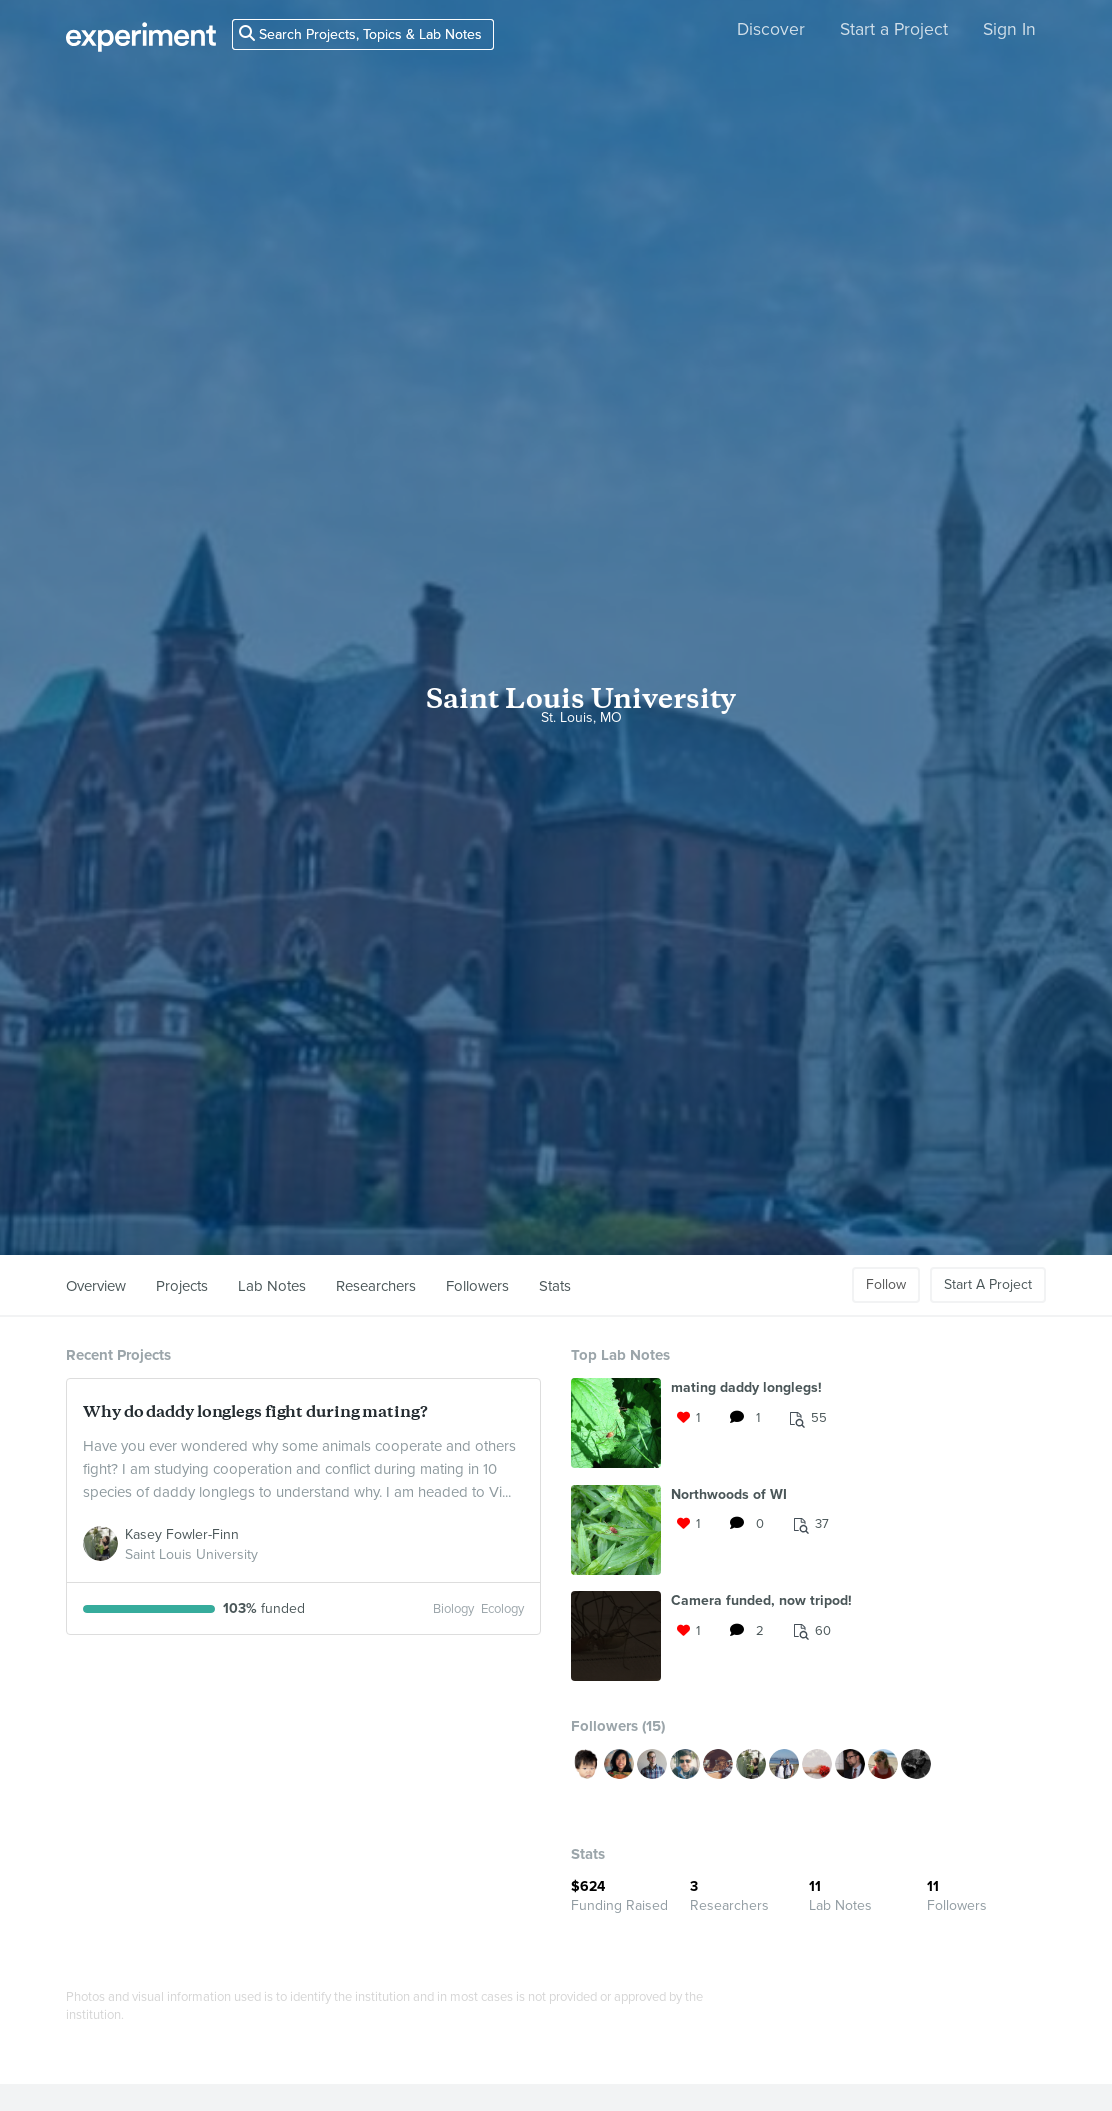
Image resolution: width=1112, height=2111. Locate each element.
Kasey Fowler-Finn (182, 1534)
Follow (886, 1284)
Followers (477, 1286)
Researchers (376, 1286)
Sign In (1009, 29)
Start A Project (988, 1284)
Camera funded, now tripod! (761, 1600)
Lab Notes (272, 1286)
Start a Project (894, 29)
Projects (182, 1286)
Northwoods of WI (729, 1494)
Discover (771, 29)
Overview (96, 1286)
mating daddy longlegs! (746, 1387)
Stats (555, 1286)
